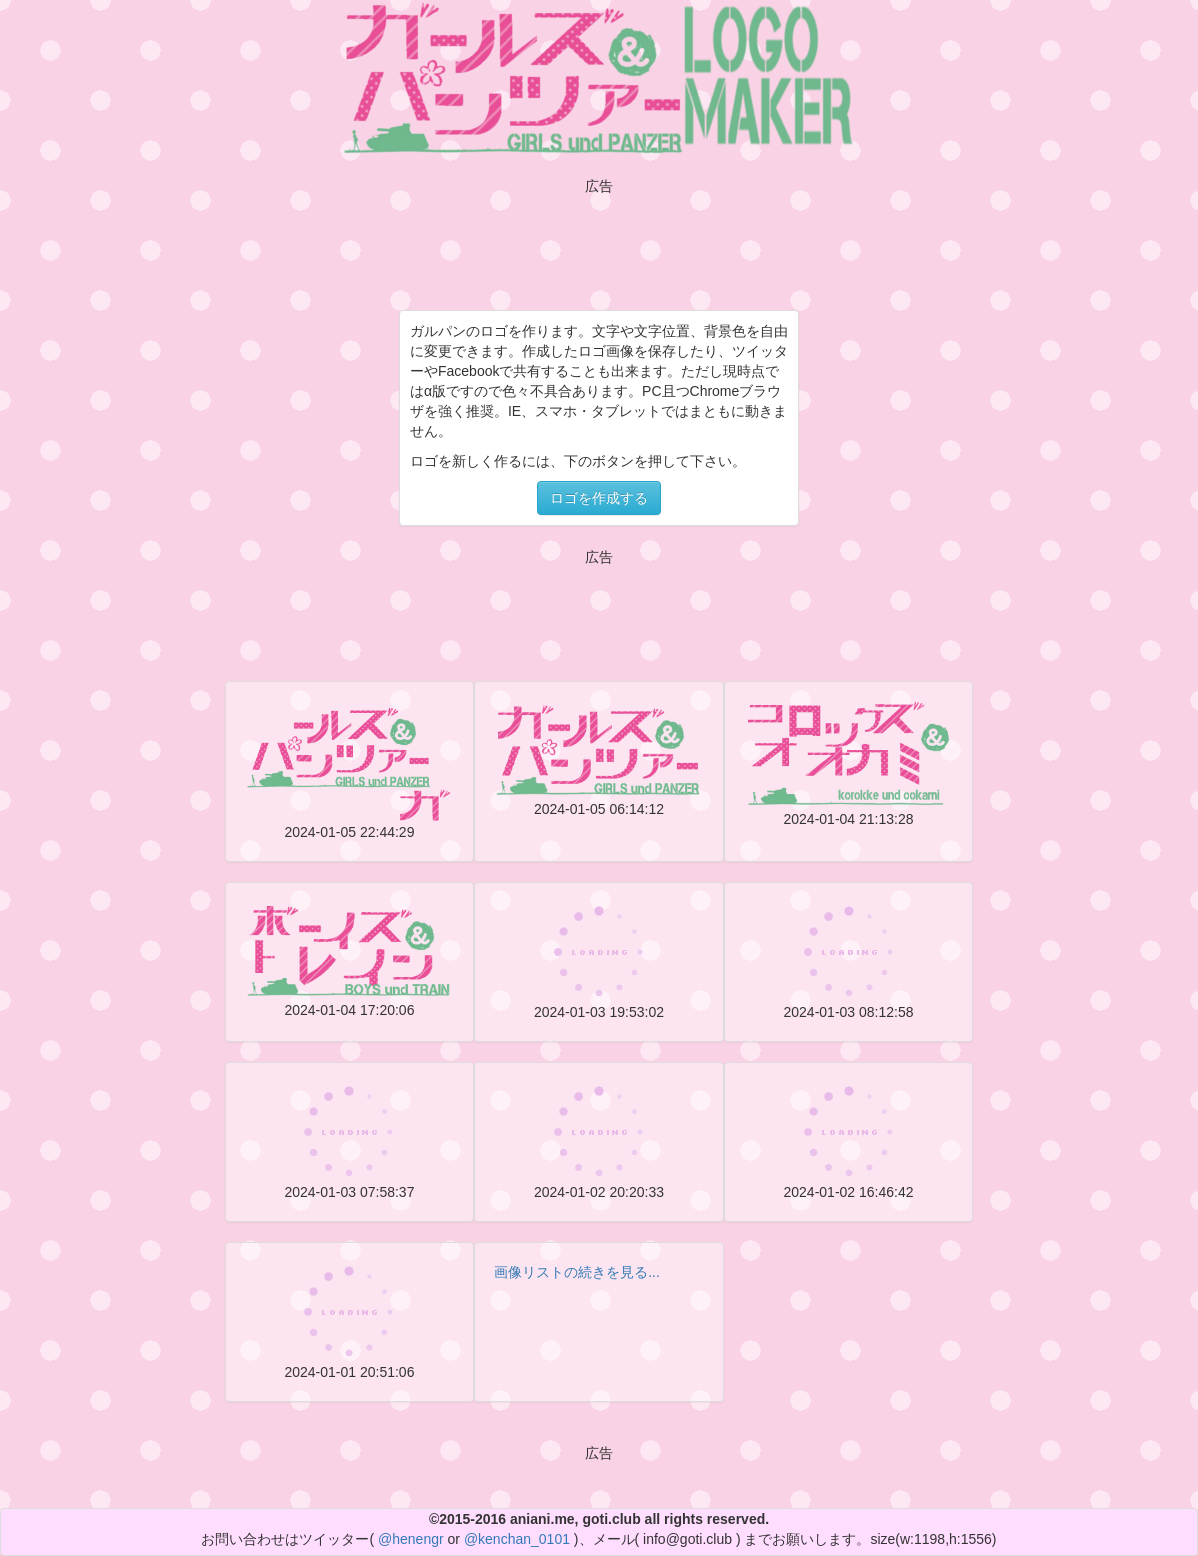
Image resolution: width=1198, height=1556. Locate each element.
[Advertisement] (599, 239)
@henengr (411, 1539)
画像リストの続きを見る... (577, 1272)
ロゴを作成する (599, 498)
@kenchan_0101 (517, 1539)
